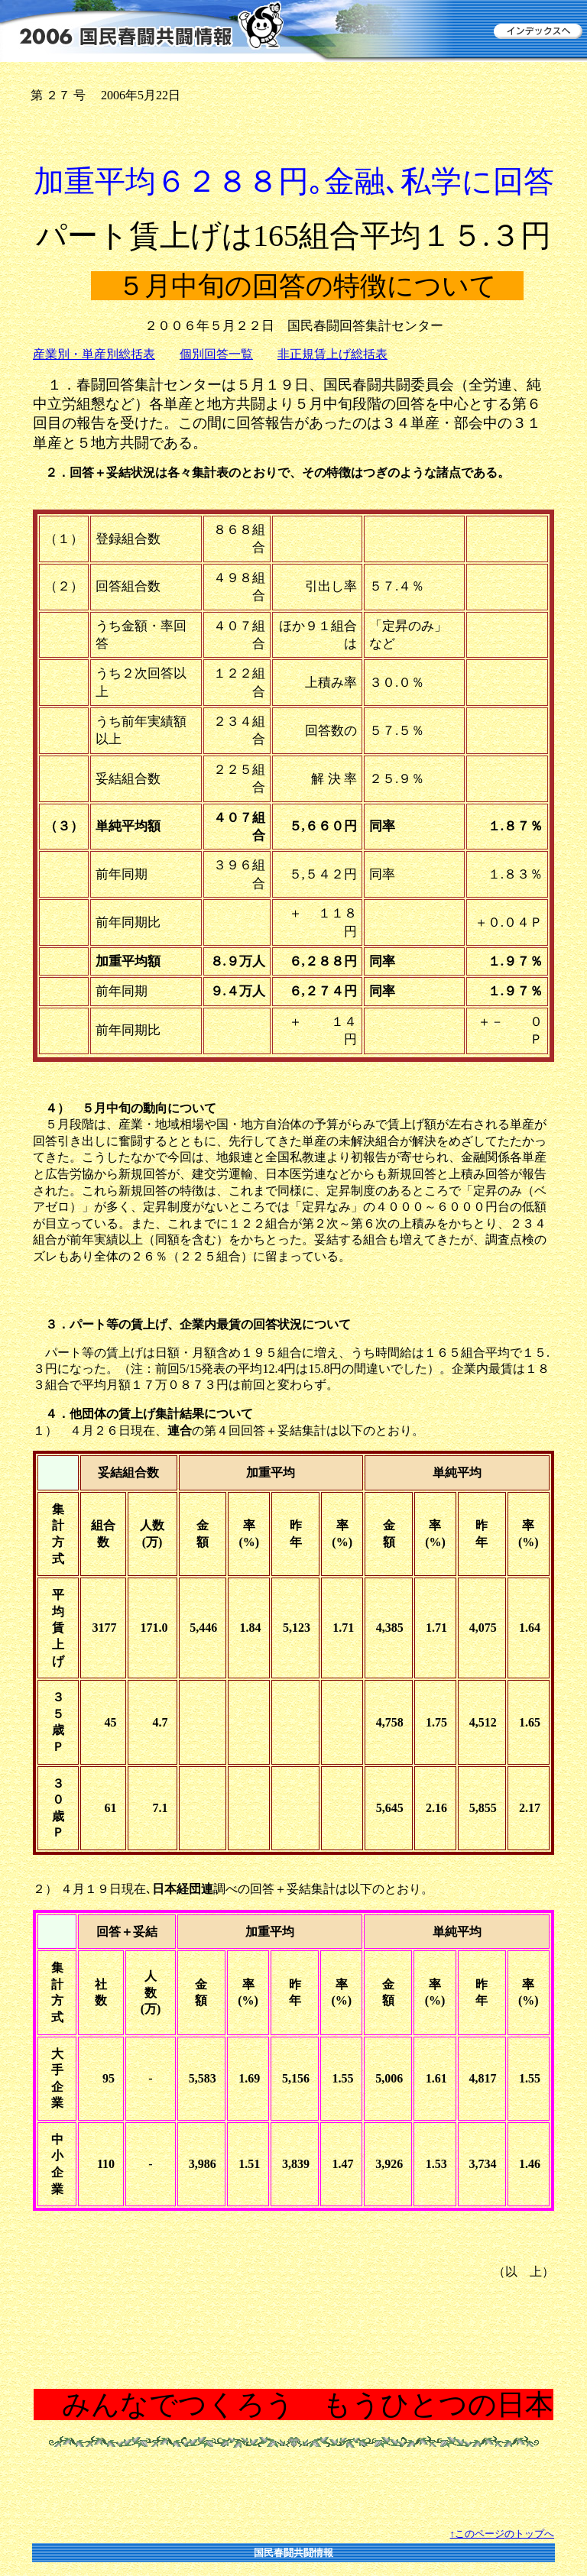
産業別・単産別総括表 (94, 354)
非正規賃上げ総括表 (332, 354)
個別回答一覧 (216, 354)
